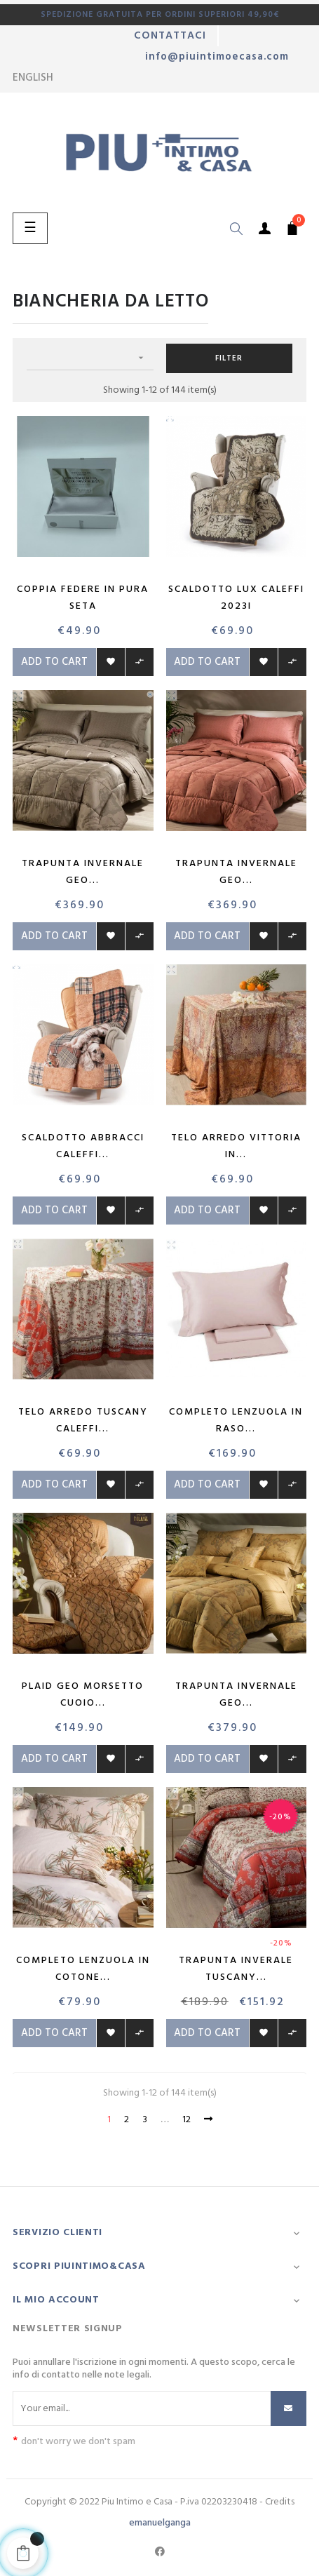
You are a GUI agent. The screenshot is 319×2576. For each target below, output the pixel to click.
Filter (229, 358)
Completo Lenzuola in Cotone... (83, 1969)
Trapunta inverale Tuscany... (236, 1969)
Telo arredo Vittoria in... (236, 1146)
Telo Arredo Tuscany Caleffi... (83, 1420)
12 (186, 2120)
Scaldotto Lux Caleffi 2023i (236, 597)
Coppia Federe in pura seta (83, 597)
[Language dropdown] (33, 77)
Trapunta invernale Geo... (83, 872)
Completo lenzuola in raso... (236, 1420)
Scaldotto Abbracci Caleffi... (83, 1146)
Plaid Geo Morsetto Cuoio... (83, 1694)
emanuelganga (160, 2523)
